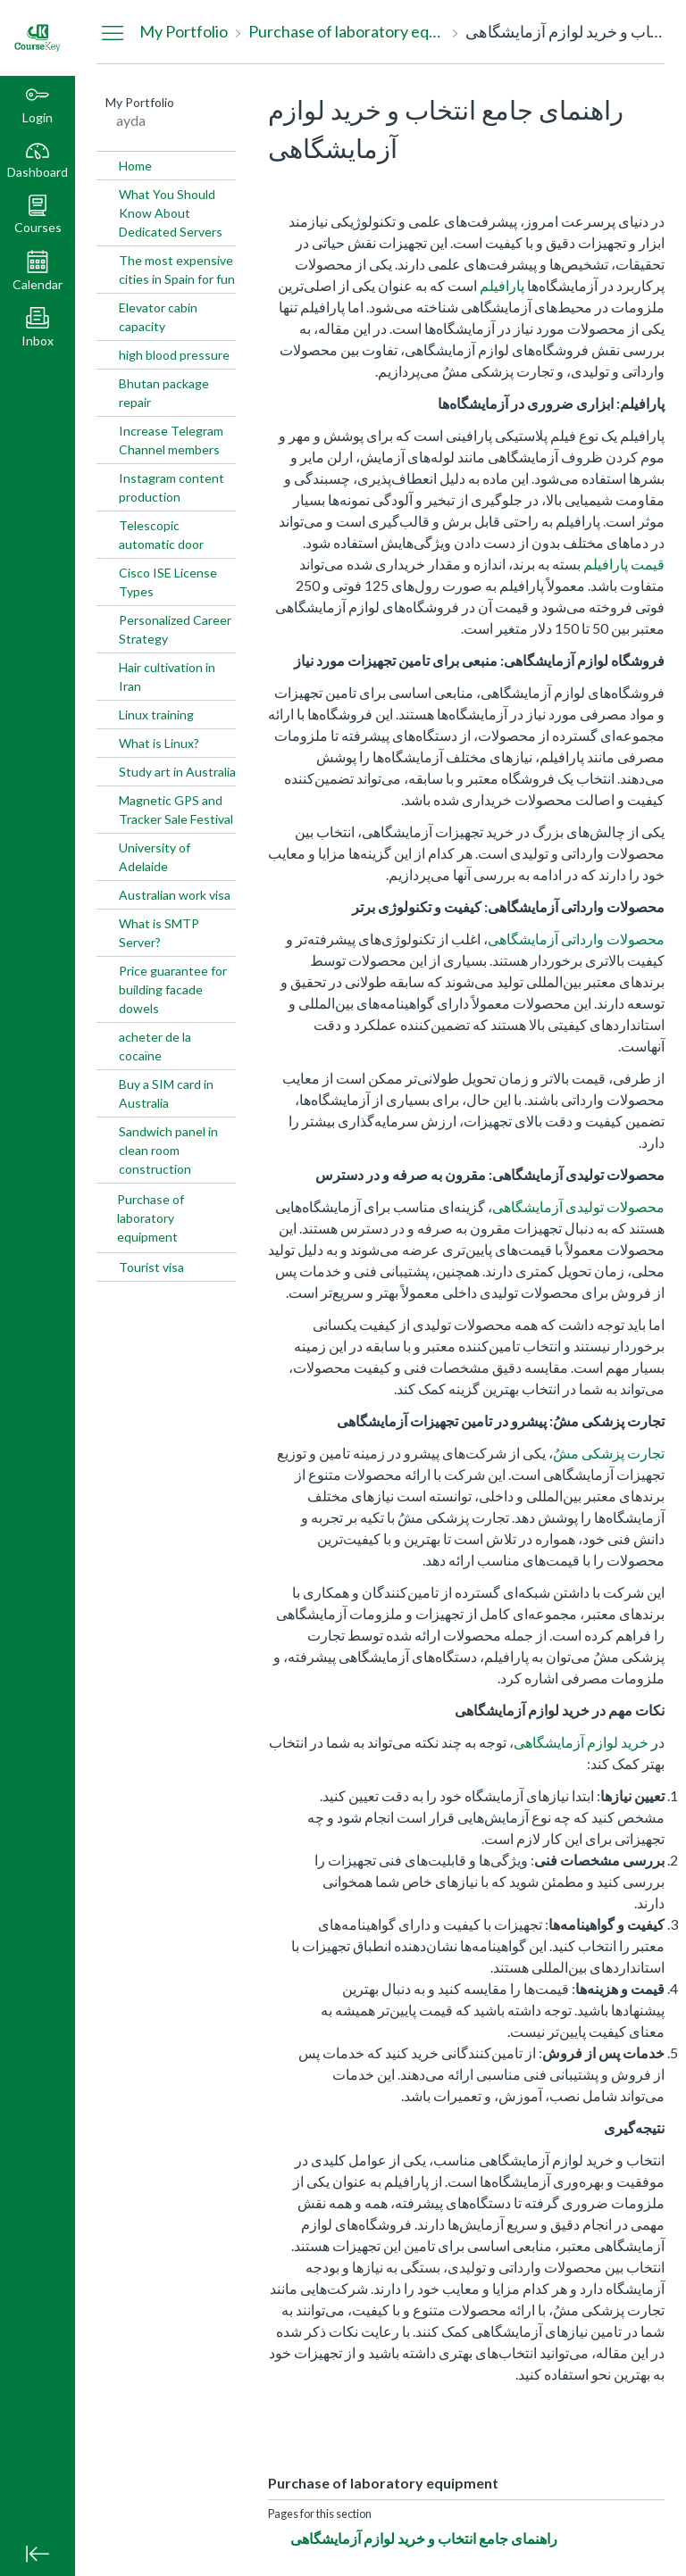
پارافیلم (502, 285)
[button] (37, 215)
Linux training (156, 714)
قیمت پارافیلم (624, 563)
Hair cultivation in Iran (167, 677)
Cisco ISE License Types (168, 582)
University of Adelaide (154, 857)
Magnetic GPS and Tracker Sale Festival (176, 810)
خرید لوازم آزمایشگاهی (581, 1741)
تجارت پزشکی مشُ (609, 1452)
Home (135, 165)
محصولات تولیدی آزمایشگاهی (578, 1206)
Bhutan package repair (164, 393)
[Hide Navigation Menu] (112, 32)
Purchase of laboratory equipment (150, 1218)
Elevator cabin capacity (158, 317)
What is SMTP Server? (159, 933)
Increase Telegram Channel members (171, 440)
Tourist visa (151, 1267)
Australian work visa (174, 894)
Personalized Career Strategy (175, 629)
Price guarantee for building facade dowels (173, 989)
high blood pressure (174, 354)
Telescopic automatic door (161, 535)
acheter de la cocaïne (155, 1046)
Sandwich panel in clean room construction (168, 1150)
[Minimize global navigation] (37, 2553)
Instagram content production (171, 487)
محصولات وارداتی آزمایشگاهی (576, 938)
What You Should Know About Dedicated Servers (170, 213)
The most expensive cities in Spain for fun (177, 270)
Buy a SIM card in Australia (166, 1093)
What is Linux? (159, 743)
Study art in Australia (177, 771)
